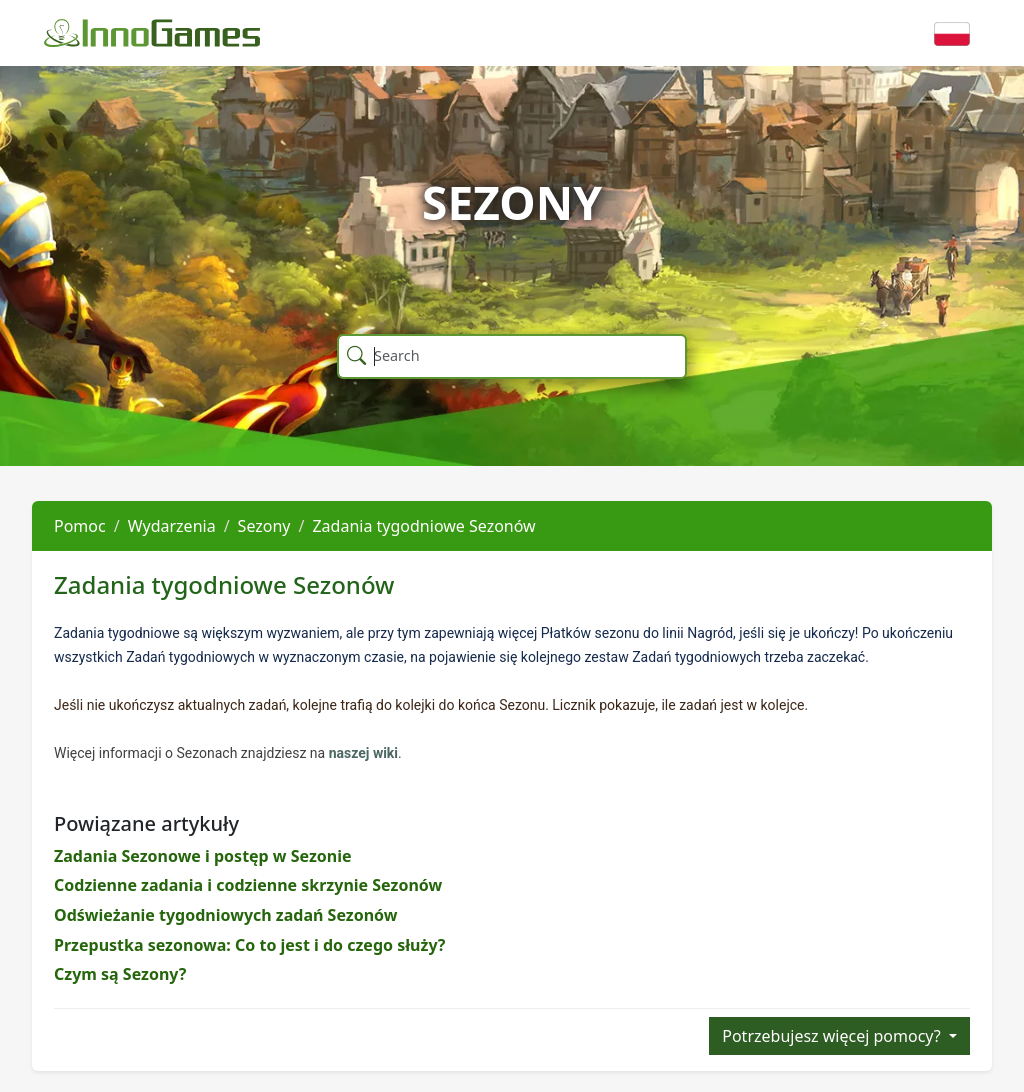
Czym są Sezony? (120, 974)
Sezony (264, 526)
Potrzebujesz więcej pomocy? (833, 1036)
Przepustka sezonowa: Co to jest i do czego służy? (249, 945)
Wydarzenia (172, 526)
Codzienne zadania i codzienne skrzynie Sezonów (248, 885)
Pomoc (80, 526)
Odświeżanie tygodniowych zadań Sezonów (225, 915)
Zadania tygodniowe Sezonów (423, 526)
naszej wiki (363, 753)
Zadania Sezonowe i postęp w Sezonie (203, 856)
